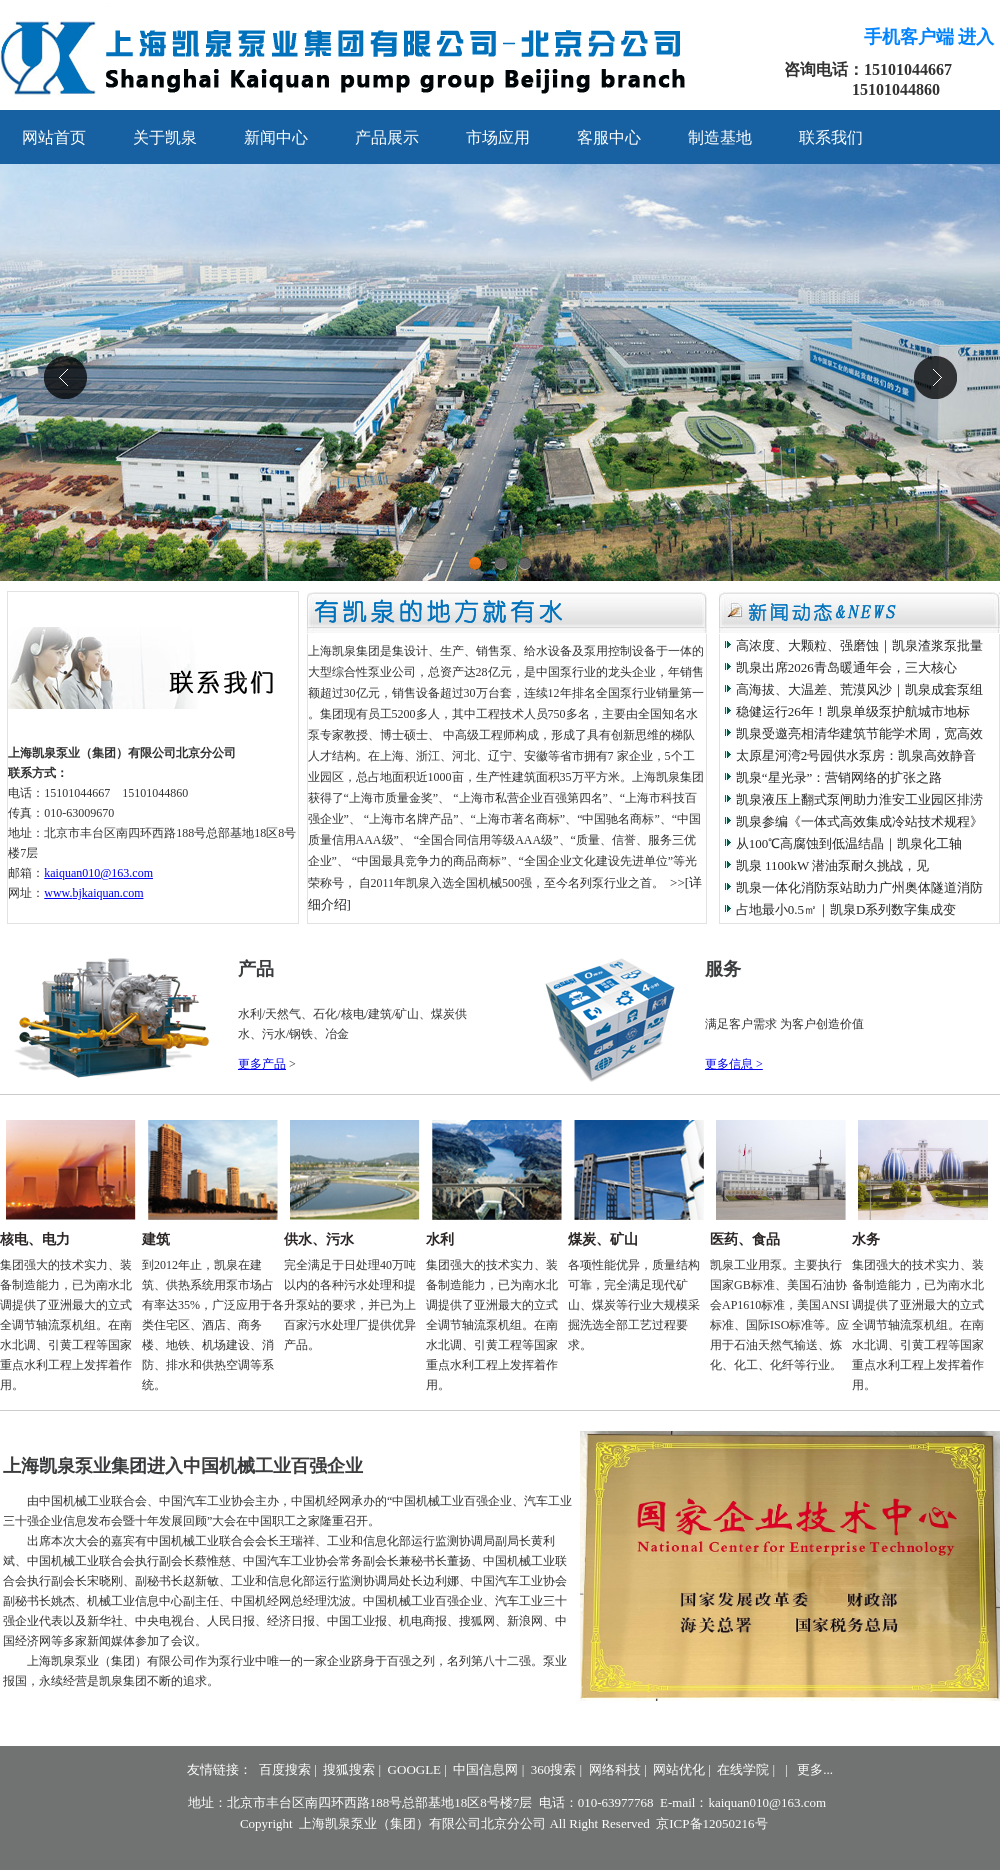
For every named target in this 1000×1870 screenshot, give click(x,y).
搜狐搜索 (349, 1769)
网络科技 (615, 1769)
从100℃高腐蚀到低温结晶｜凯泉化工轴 (849, 843)
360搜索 (554, 1769)
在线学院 (743, 1769)
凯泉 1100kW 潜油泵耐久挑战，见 (833, 865)
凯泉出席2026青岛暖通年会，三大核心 (846, 667)
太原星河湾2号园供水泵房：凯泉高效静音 (856, 755)
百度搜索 (285, 1769)
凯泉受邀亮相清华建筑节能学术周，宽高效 (859, 733)
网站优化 (679, 1769)
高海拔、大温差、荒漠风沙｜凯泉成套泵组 (859, 689)
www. (93, 893)
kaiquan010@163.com (98, 873)
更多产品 (262, 1064)
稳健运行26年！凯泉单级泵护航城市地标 (853, 711)
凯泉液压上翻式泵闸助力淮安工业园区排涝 (859, 799)
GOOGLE (414, 1769)
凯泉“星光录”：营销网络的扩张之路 (839, 777)
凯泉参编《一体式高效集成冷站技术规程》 (859, 821)
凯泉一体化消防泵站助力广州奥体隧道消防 (859, 887)
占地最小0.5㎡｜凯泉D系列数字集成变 (846, 909)
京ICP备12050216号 (711, 1823)
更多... (815, 1769)
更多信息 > (734, 1064)
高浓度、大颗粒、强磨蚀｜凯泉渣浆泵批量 (859, 645)
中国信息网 (485, 1769)
